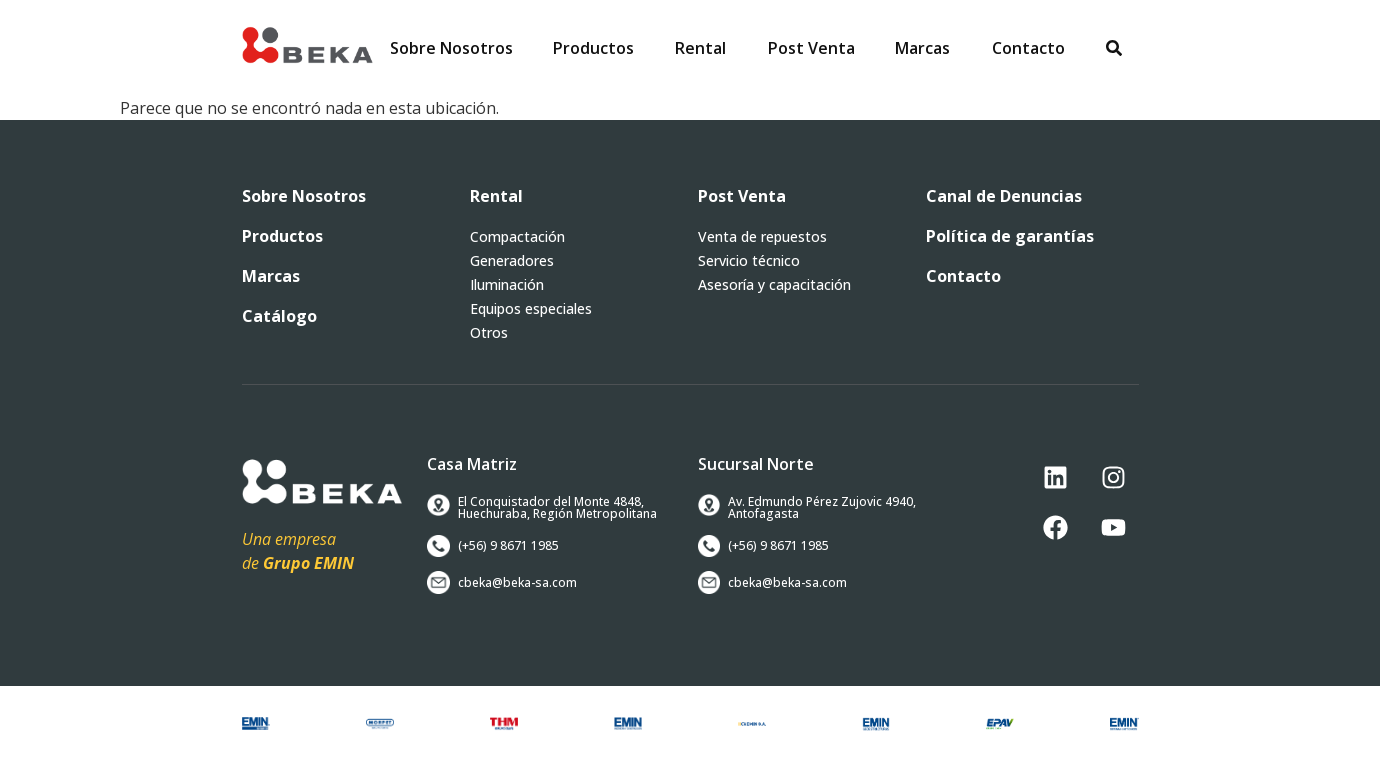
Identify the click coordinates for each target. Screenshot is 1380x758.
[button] (593, 48)
